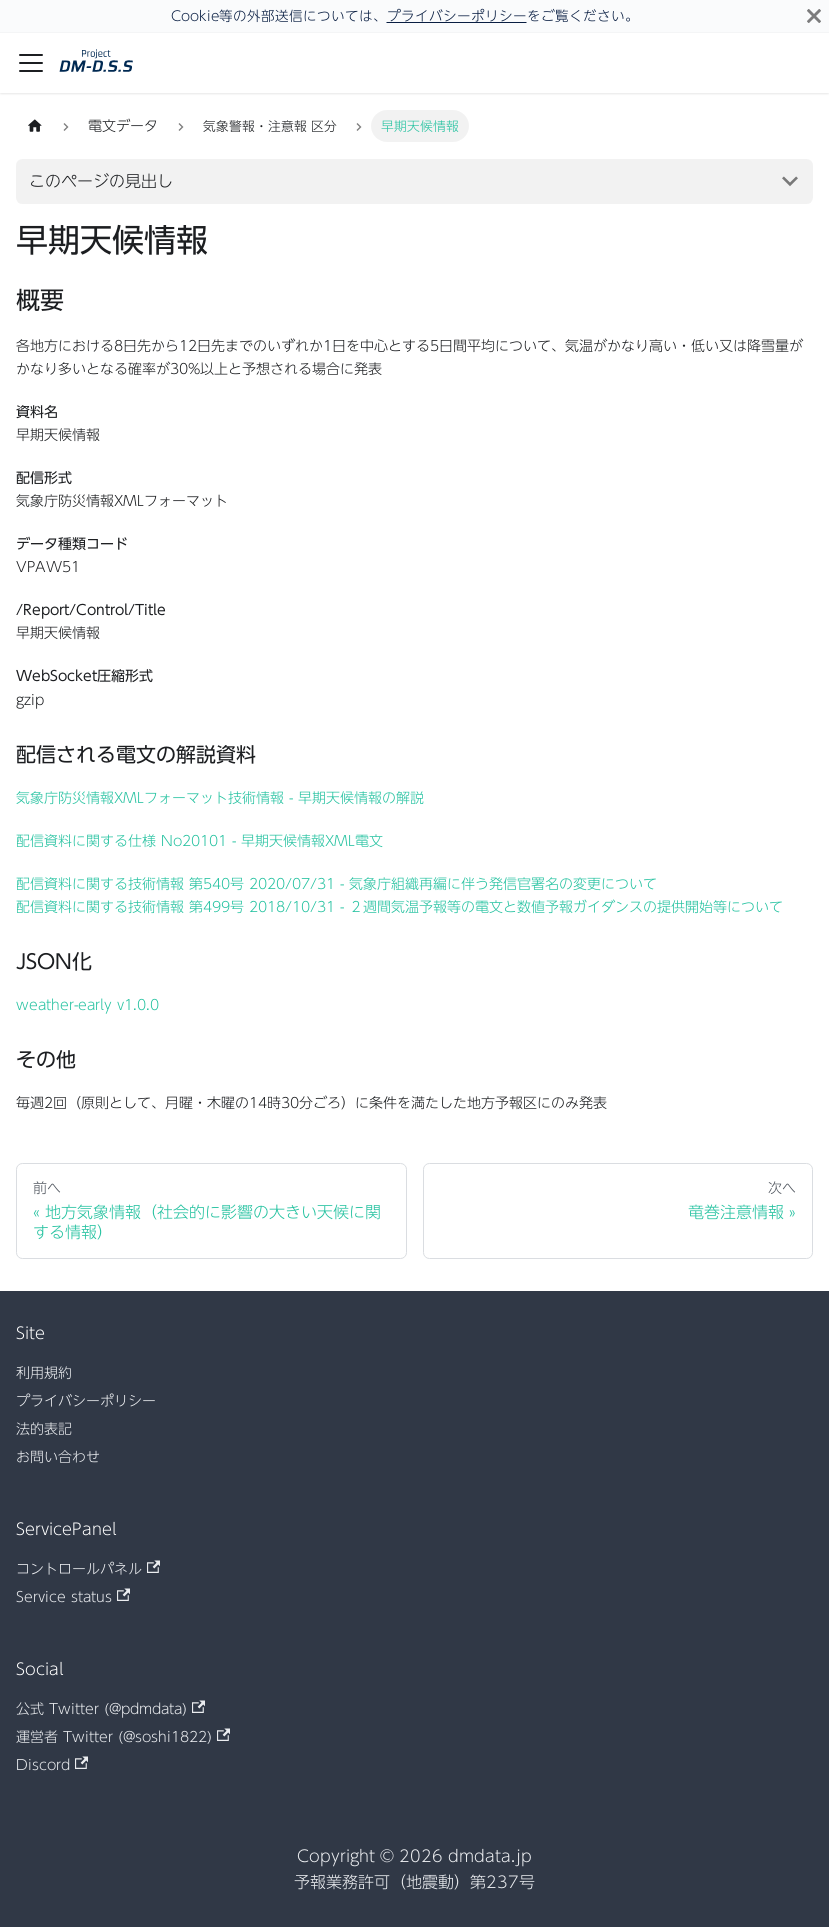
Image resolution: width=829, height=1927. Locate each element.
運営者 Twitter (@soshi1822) (123, 1736)
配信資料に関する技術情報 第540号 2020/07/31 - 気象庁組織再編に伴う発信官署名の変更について (336, 884)
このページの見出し (101, 181)
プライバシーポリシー (457, 16)
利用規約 (44, 1373)
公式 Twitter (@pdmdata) (110, 1708)
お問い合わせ (58, 1457)
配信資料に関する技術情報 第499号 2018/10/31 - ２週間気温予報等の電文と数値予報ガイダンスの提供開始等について (399, 907)
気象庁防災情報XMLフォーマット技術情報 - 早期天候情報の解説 (220, 798)
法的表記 (44, 1429)
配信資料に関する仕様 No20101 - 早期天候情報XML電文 (199, 841)
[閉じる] (814, 16)
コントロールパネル (88, 1568)
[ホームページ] (35, 125)
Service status (73, 1596)
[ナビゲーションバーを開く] (31, 63)
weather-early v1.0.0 (87, 1005)
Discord (52, 1764)
